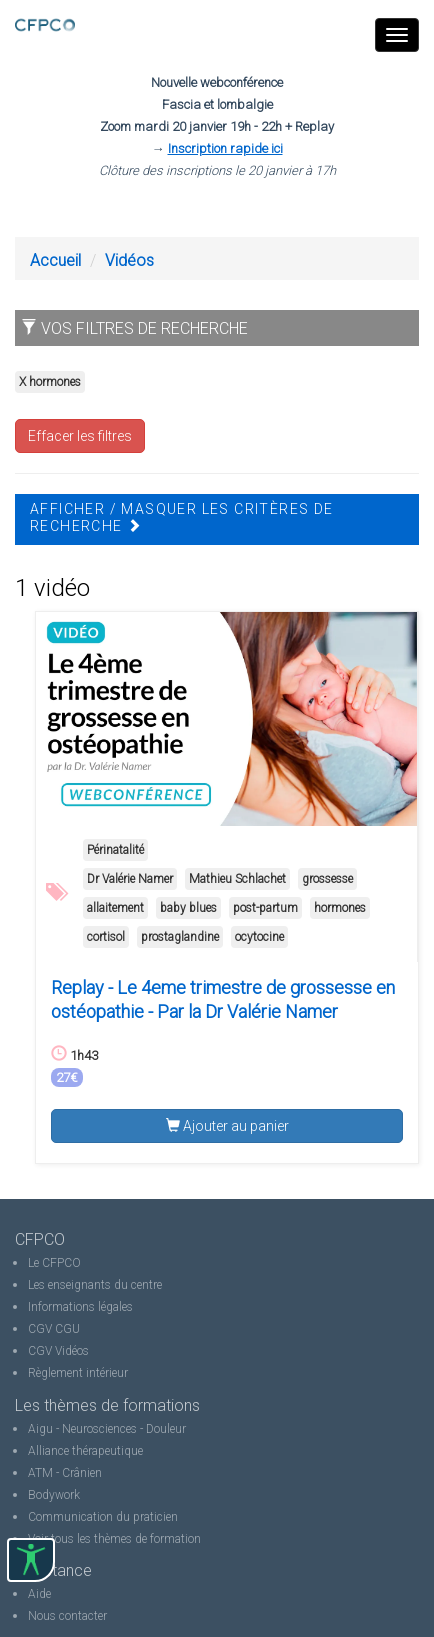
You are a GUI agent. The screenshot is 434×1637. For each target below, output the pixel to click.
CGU (67, 1329)
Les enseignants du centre (95, 1285)
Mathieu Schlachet (237, 879)
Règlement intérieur (78, 1373)
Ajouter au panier (227, 1126)
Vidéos (129, 260)
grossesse (327, 879)
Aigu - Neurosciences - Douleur (107, 1429)
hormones (340, 908)
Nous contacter (67, 1616)
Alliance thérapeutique (85, 1451)
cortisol (106, 937)
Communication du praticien (103, 1517)
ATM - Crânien (65, 1473)
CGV (40, 1329)
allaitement (115, 908)
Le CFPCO (54, 1263)
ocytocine (259, 937)
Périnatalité (115, 850)
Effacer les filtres (80, 436)
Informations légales (80, 1307)
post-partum (265, 908)
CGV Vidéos (58, 1351)
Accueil (55, 260)
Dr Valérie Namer (130, 879)
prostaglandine (180, 937)
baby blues (188, 908)
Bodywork (54, 1495)
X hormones (50, 382)
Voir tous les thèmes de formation (114, 1539)
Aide (39, 1594)
